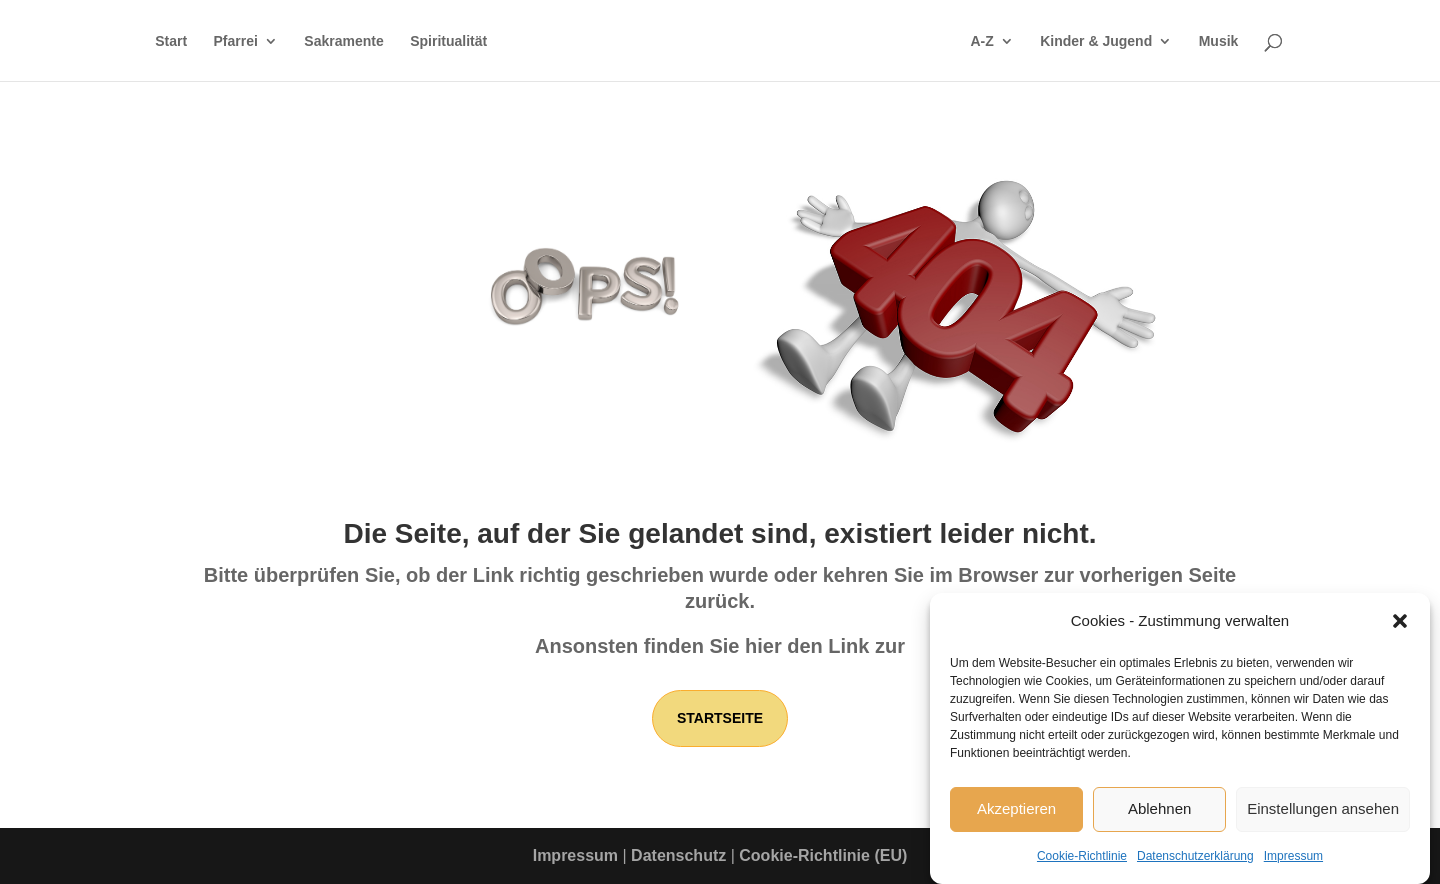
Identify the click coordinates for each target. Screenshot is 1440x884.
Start (171, 41)
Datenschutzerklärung (1195, 861)
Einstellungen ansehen (1323, 814)
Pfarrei (236, 41)
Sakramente (343, 41)
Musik (1219, 41)
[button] (1400, 626)
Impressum (1293, 861)
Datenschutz (678, 855)
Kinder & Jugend (1096, 41)
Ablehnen (1159, 814)
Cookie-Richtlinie (1082, 861)
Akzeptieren (1016, 814)
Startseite (720, 718)
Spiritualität (448, 41)
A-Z (981, 41)
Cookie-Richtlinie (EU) (823, 855)
